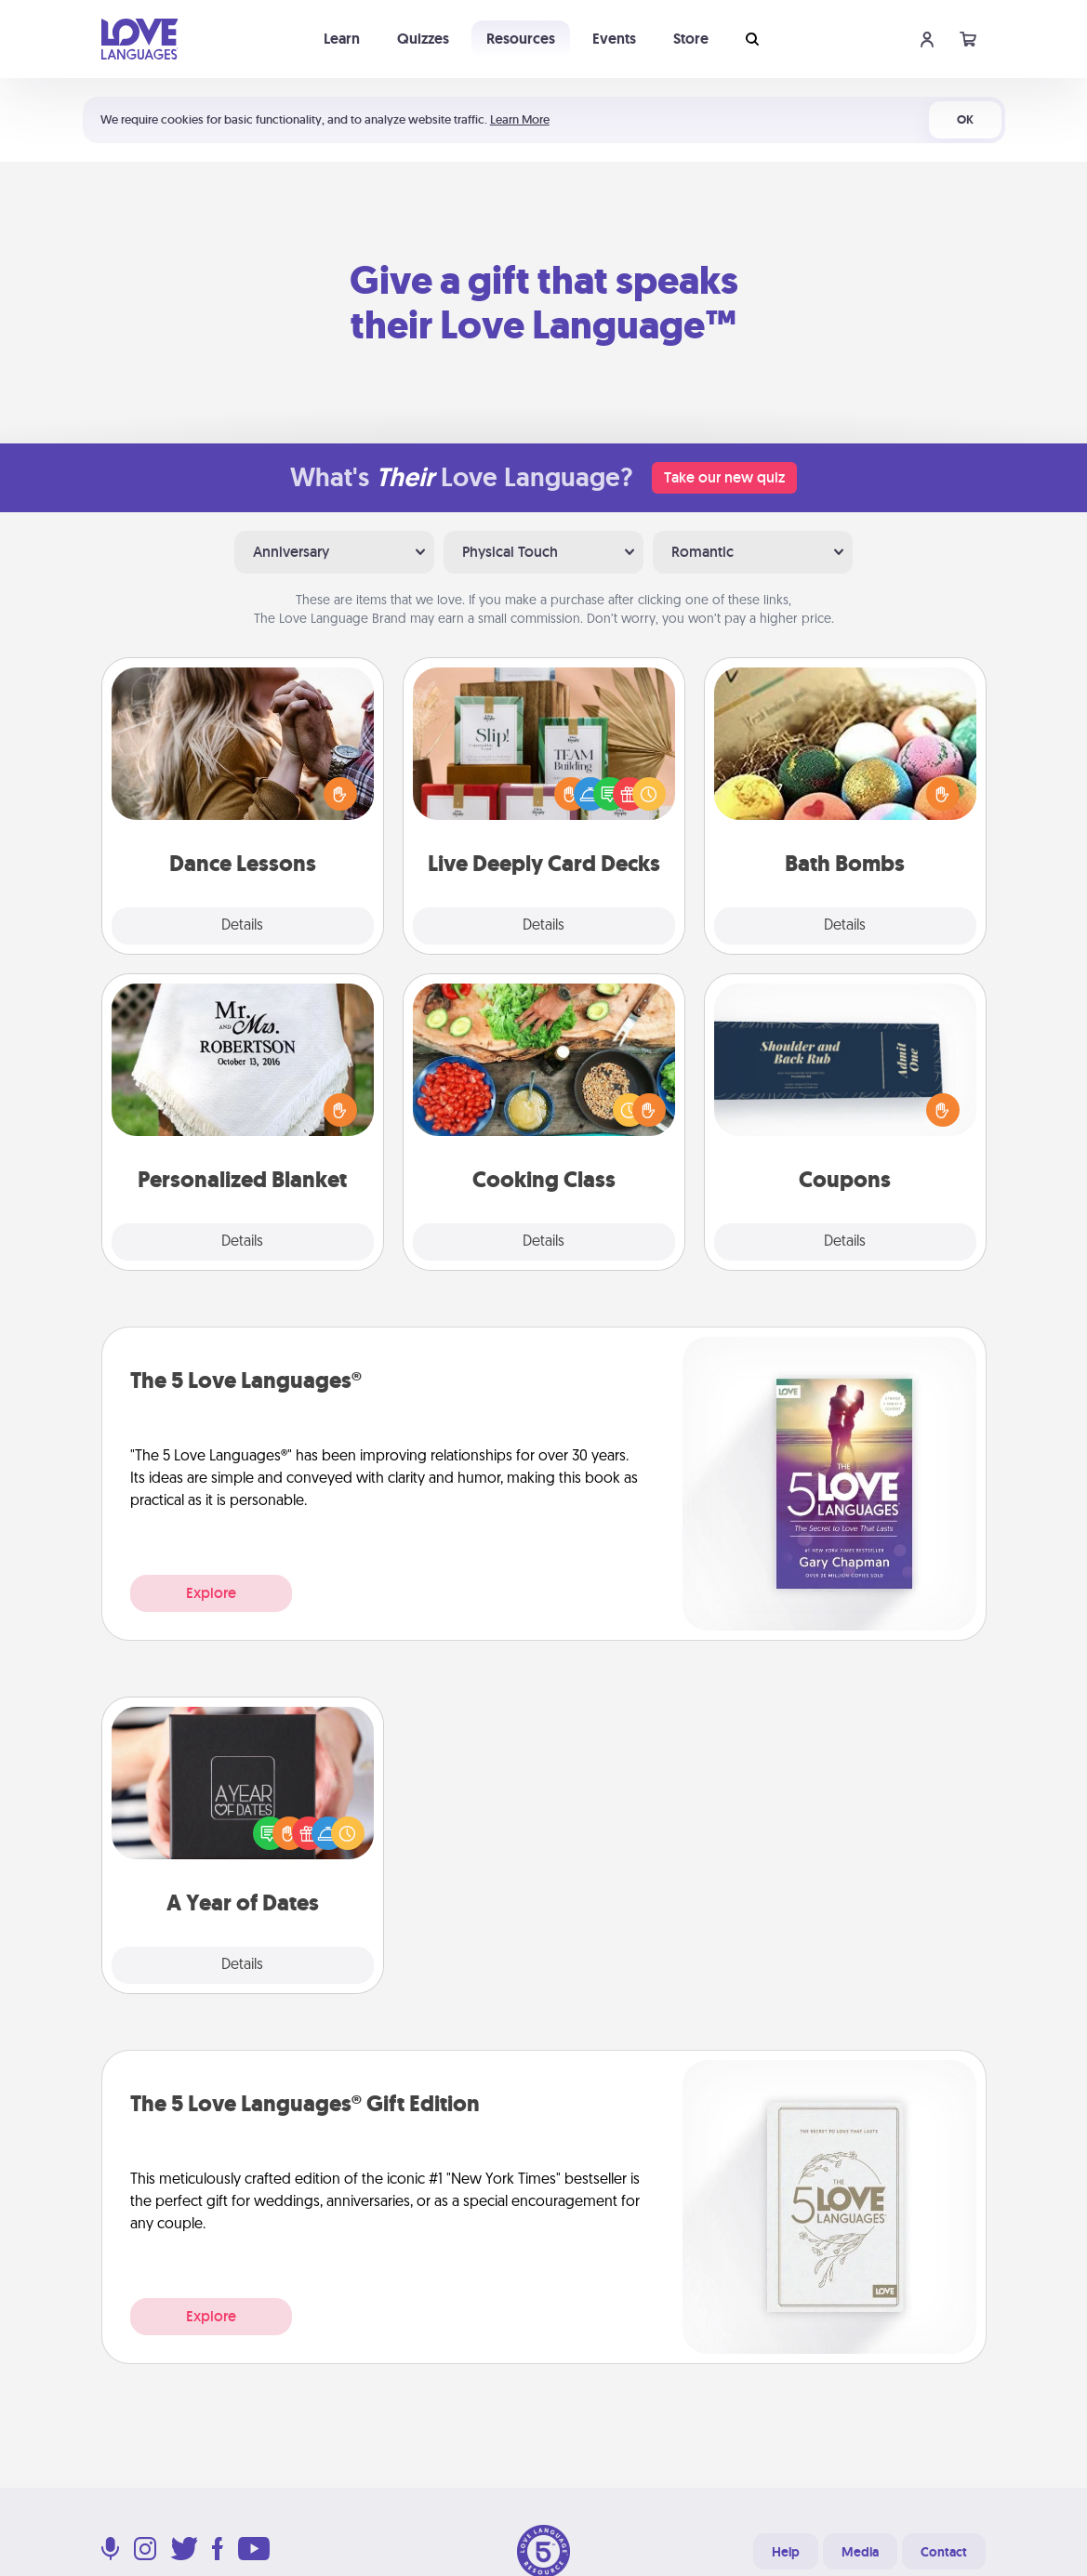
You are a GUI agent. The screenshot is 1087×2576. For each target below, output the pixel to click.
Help (786, 2551)
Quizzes (423, 38)
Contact (944, 2551)
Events (614, 38)
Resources (520, 38)
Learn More (520, 119)
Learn (342, 38)
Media (860, 2551)
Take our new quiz (724, 477)
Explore (211, 1593)
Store (691, 38)
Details (242, 925)
